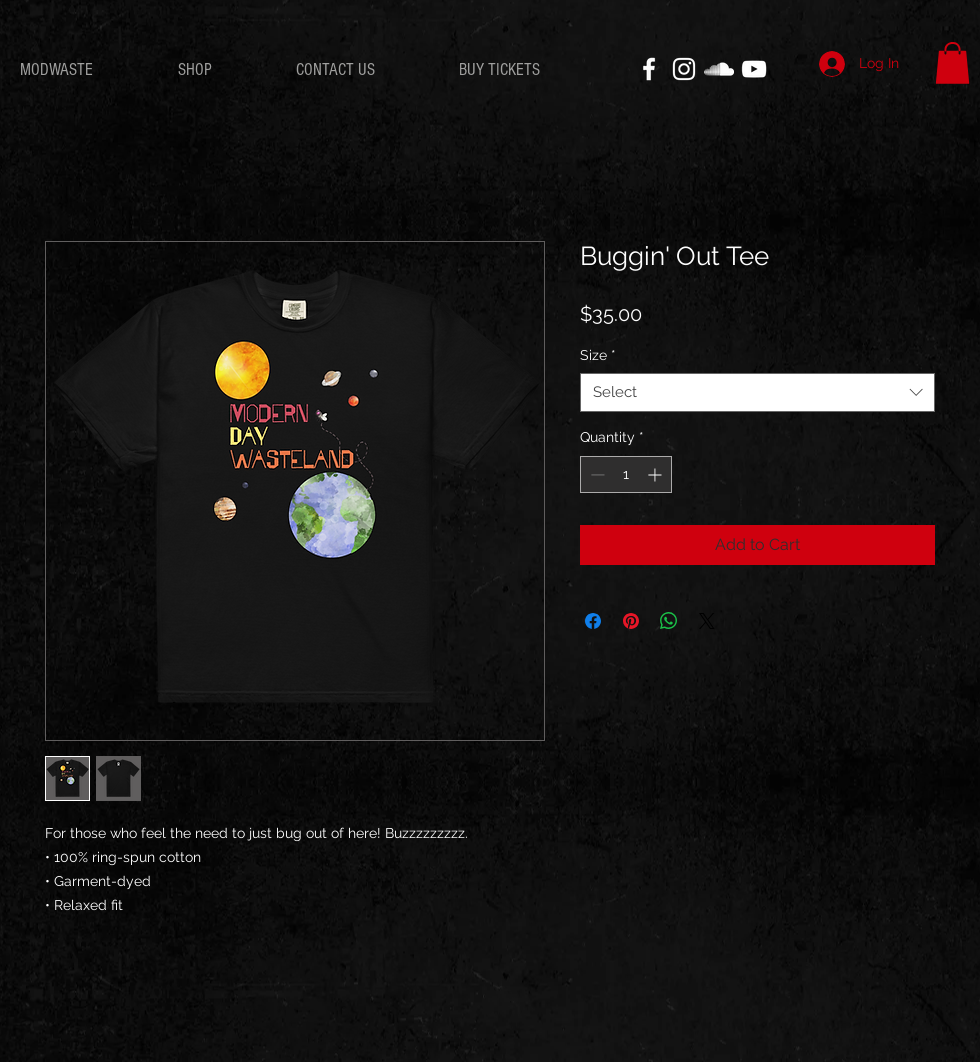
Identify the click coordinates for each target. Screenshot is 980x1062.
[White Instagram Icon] (684, 69)
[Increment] (656, 474)
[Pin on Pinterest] (631, 621)
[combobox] (757, 392)
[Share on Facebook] (593, 621)
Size (598, 355)
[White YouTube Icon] (754, 69)
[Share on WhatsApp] (669, 621)
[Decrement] (595, 474)
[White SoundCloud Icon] (719, 69)
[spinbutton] (626, 474)
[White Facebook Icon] (649, 69)
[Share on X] (707, 621)
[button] (952, 63)
